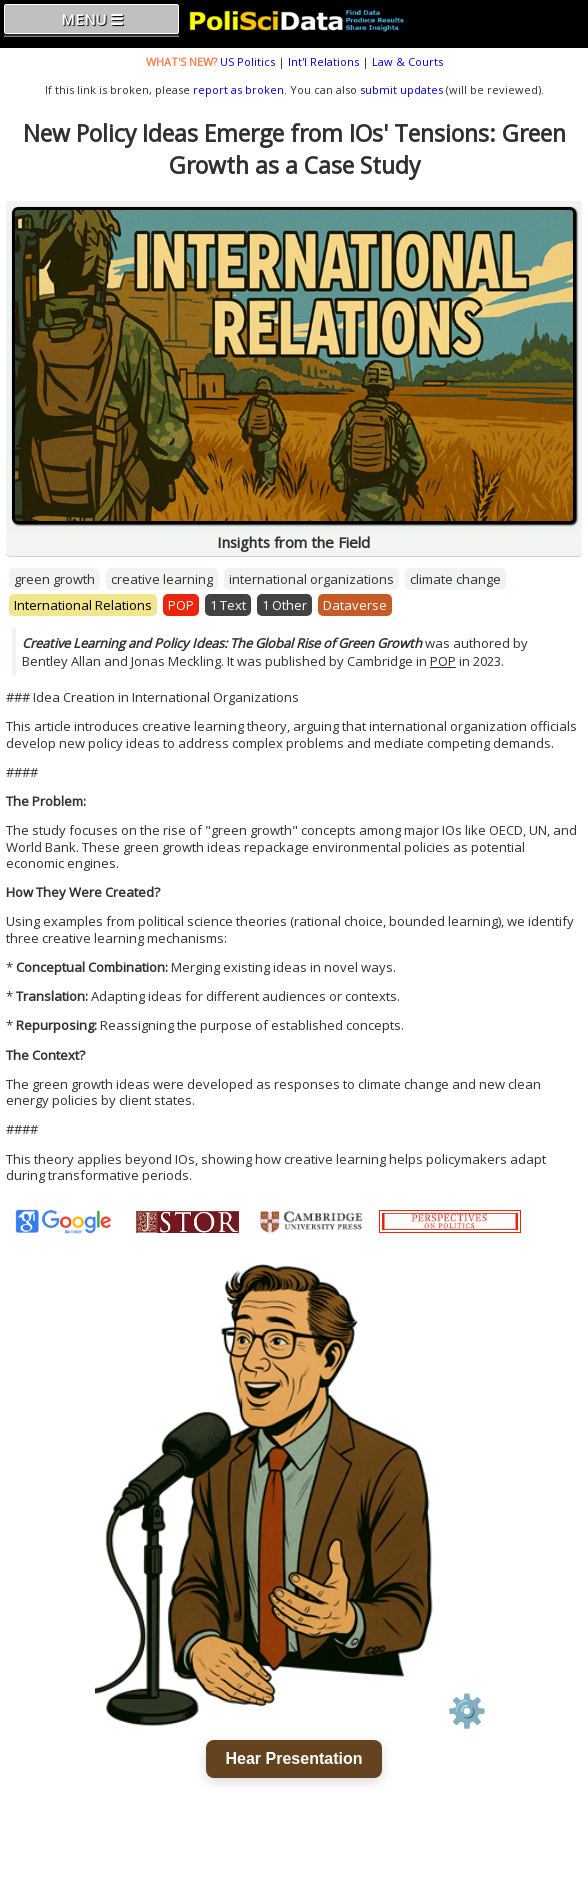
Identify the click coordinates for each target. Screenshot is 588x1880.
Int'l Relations (323, 61)
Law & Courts (407, 61)
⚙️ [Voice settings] (467, 1711)
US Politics (247, 61)
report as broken (238, 89)
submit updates (401, 89)
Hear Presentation (294, 1758)
